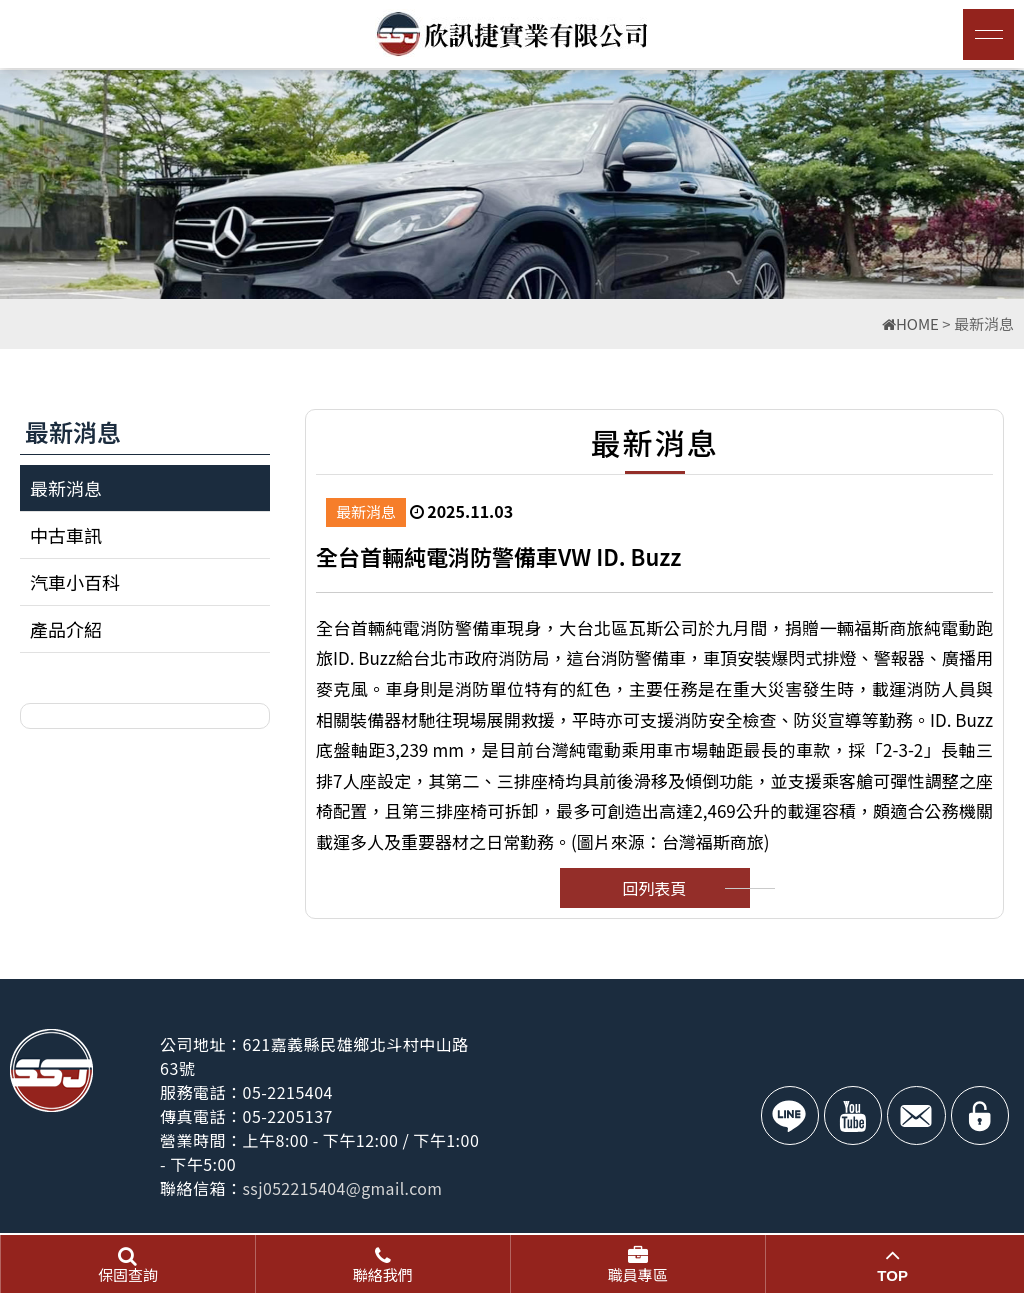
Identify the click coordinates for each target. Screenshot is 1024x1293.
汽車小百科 (75, 582)
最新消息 (66, 488)
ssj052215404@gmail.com (345, 1188)
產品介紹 (66, 629)
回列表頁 (654, 888)
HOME (910, 323)
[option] (512, 184)
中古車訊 (66, 535)
